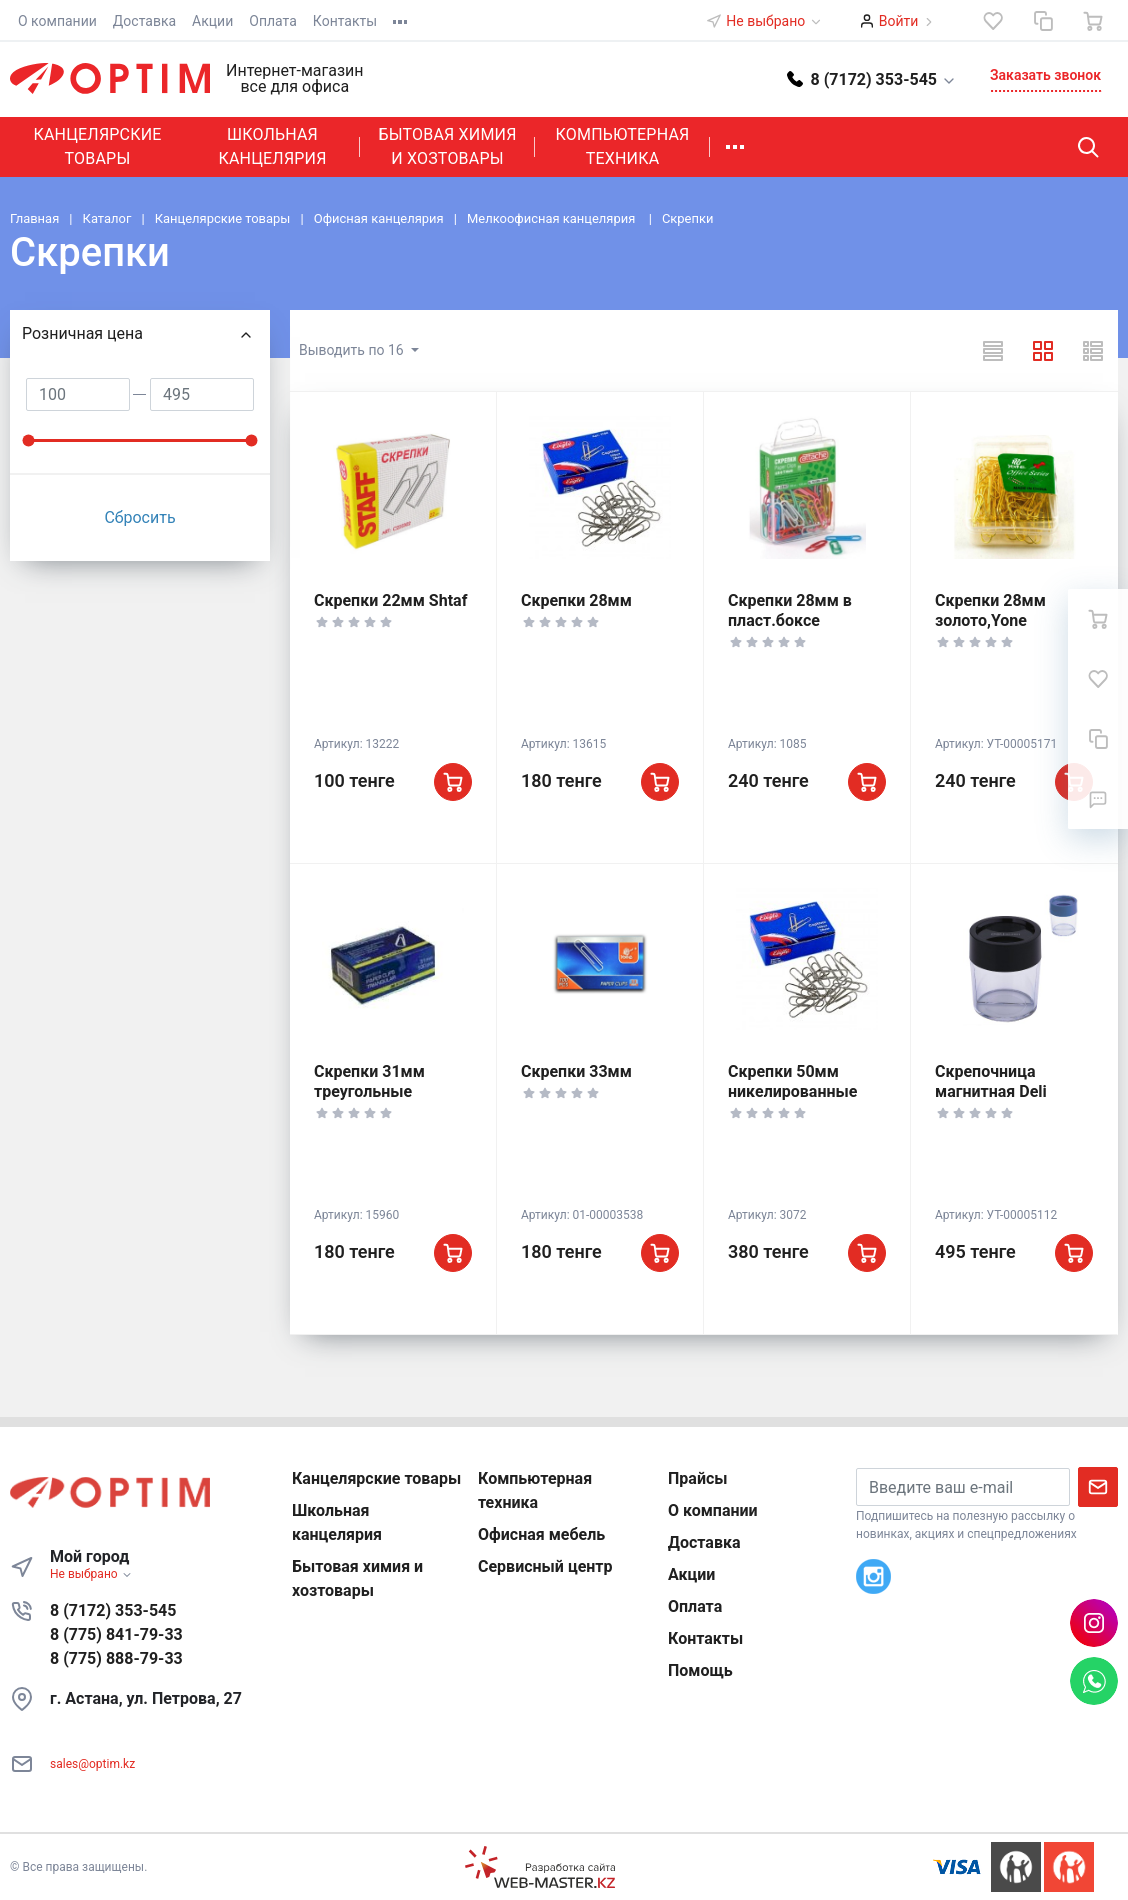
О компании (57, 21)
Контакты (345, 21)
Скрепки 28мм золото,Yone (990, 610)
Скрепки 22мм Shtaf (390, 600)
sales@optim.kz (92, 1764)
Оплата (273, 21)
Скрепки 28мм (576, 600)
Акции (212, 21)
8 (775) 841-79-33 (116, 1634)
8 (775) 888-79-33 (116, 1658)
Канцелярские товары (97, 146)
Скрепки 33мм (576, 1071)
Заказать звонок (1045, 75)
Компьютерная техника (623, 146)
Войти (899, 21)
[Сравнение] (1043, 21)
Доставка (144, 21)
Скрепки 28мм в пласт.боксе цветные (790, 620)
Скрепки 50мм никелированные (792, 1081)
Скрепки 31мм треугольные (369, 1081)
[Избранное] (993, 21)
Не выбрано (774, 21)
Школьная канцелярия (272, 146)
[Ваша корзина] (1093, 21)
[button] (872, 78)
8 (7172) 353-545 (113, 1610)
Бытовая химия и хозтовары (447, 146)
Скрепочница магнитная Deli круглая (991, 1091)
